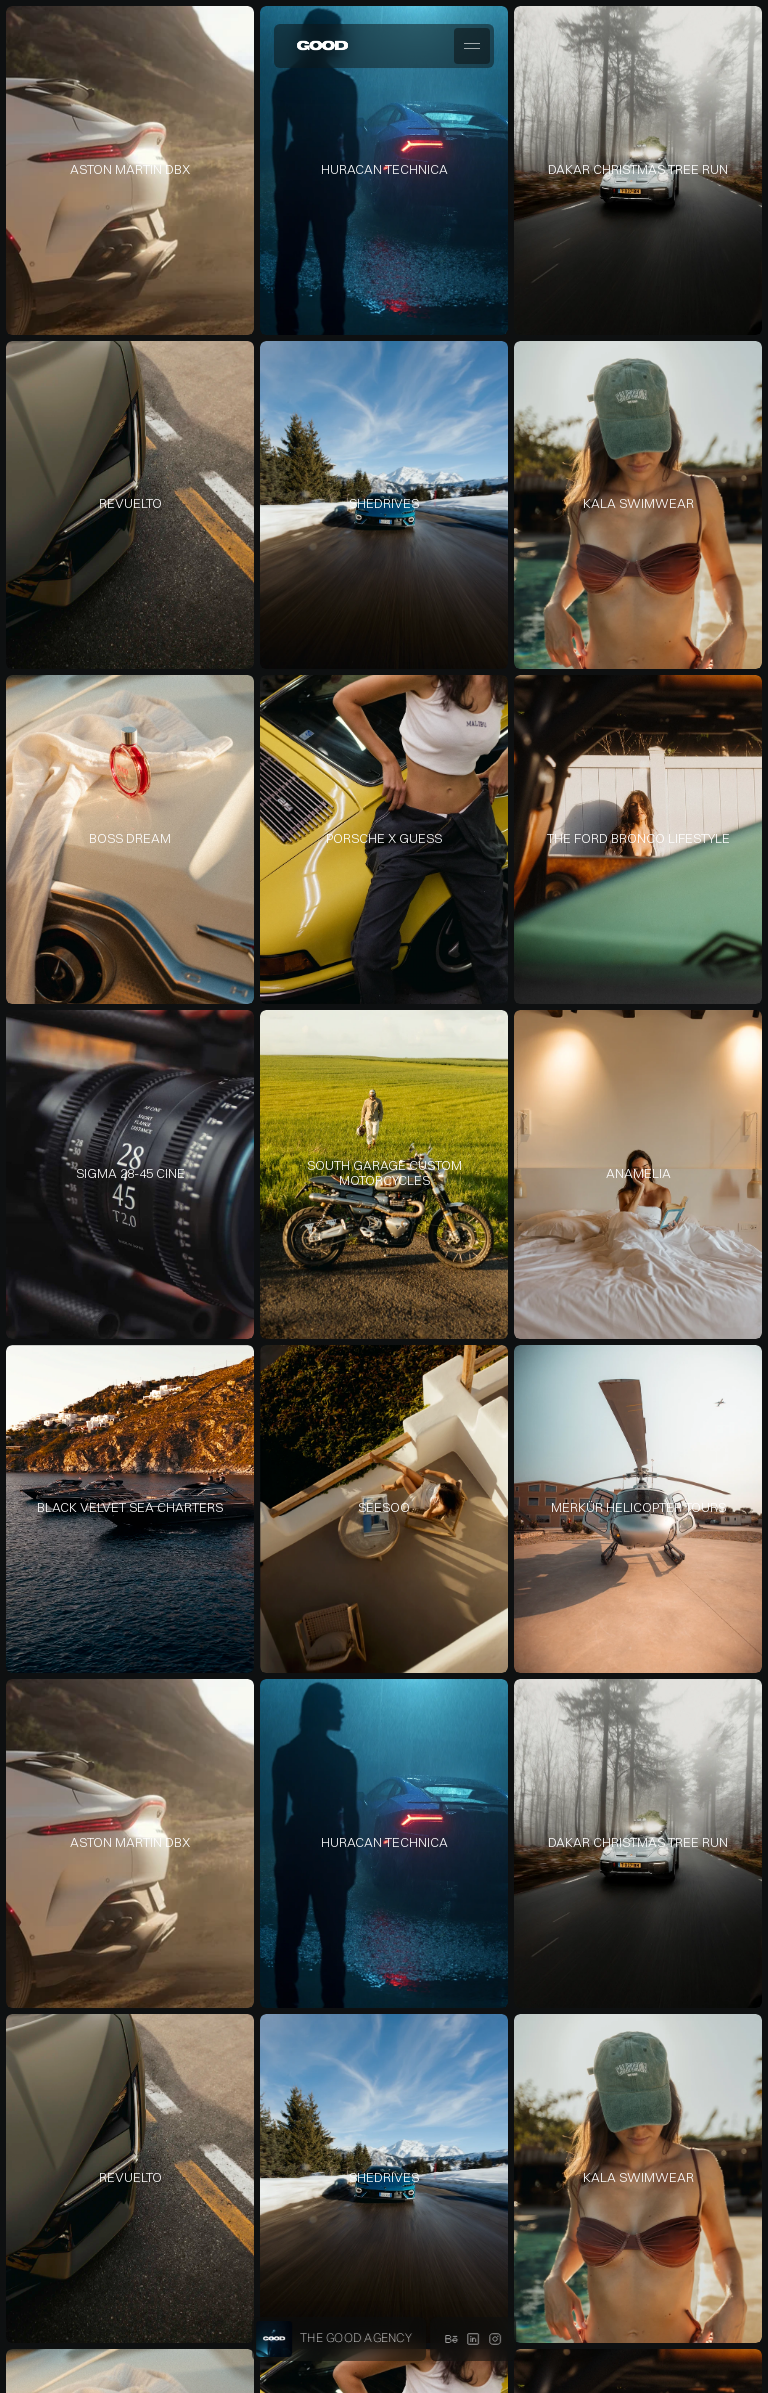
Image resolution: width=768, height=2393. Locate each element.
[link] (130, 171)
